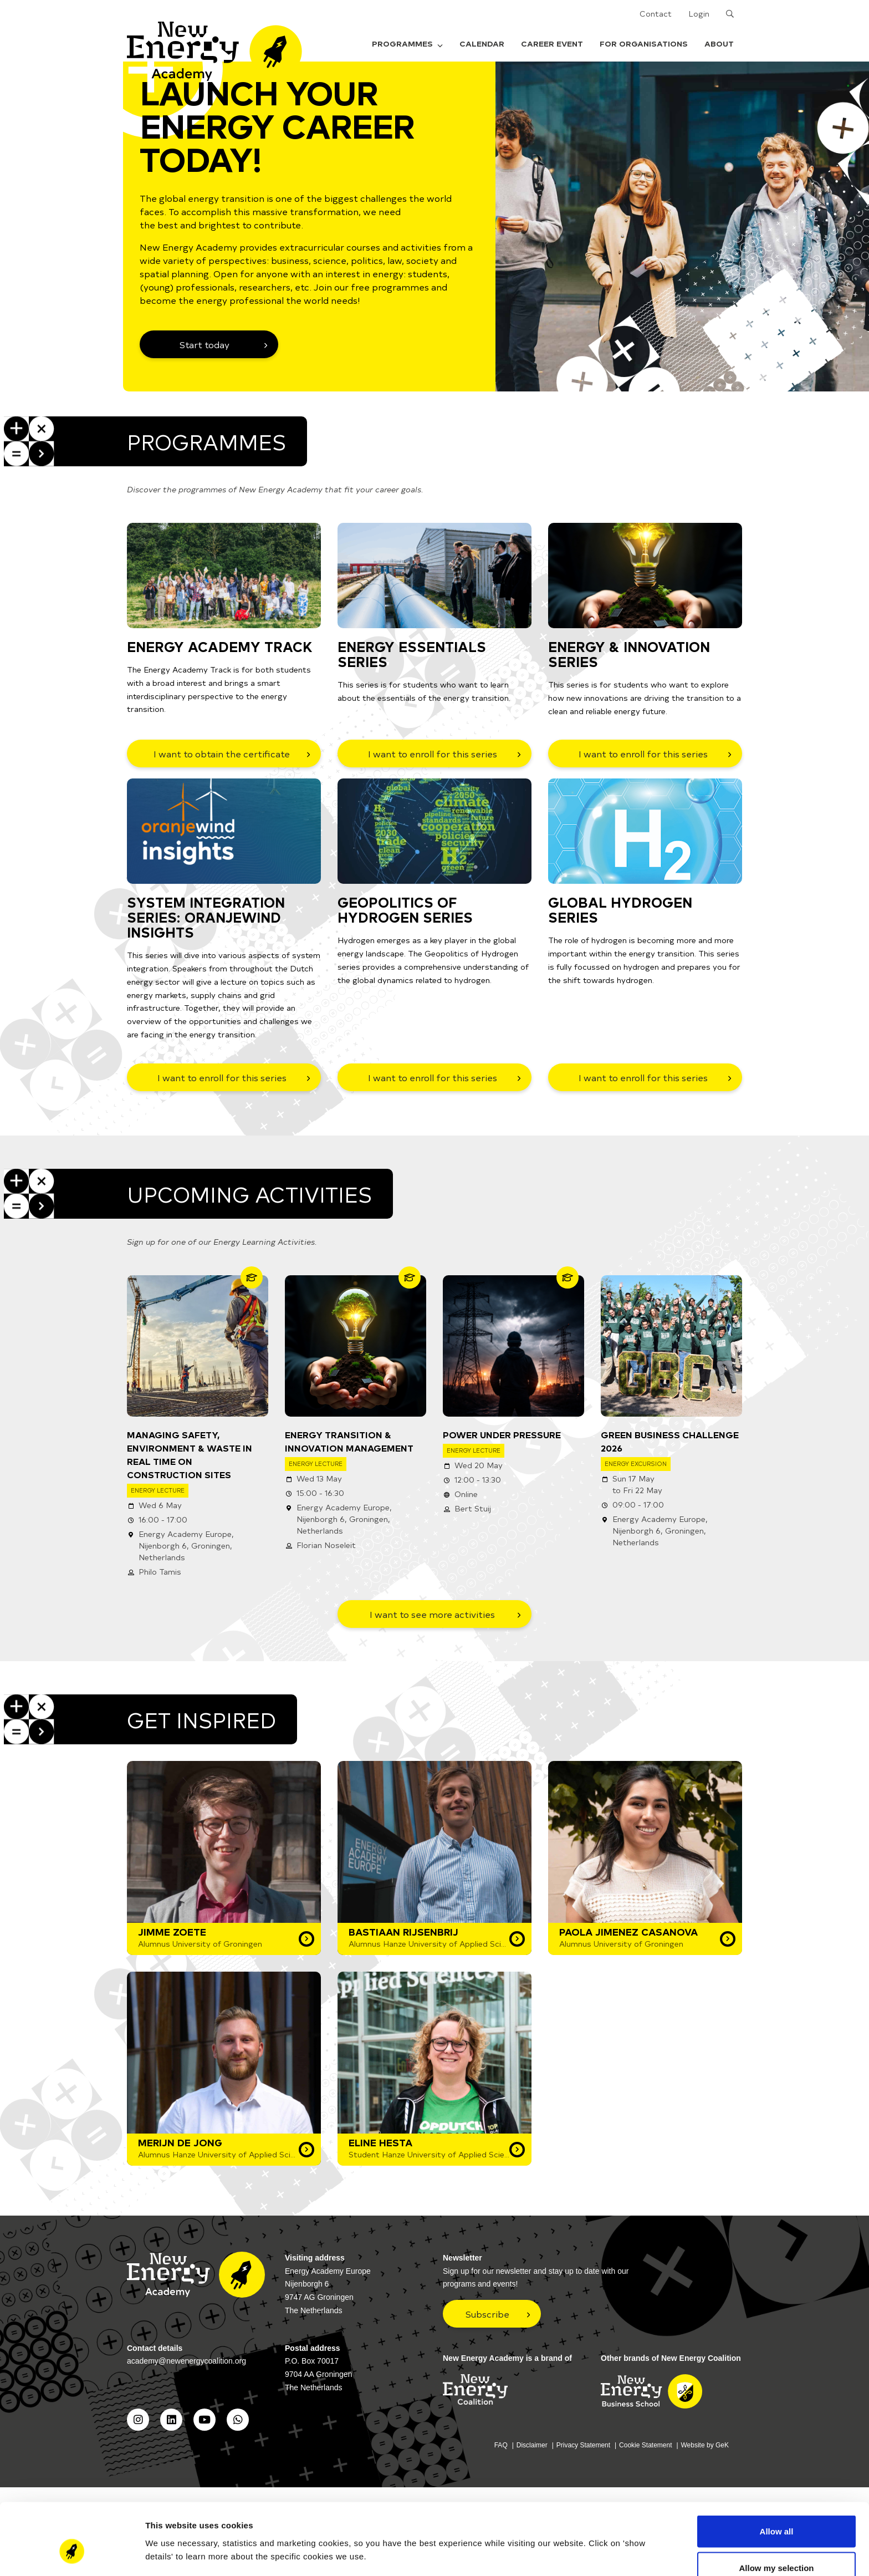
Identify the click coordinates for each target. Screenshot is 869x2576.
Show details (581, 2534)
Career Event (552, 43)
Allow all (777, 2473)
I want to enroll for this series (432, 753)
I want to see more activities (432, 1614)
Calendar (481, 43)
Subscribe (487, 2314)
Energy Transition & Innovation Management (349, 1441)
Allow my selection (776, 2510)
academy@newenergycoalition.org (186, 2360)
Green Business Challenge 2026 (670, 1441)
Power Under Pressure (502, 1434)
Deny (776, 2546)
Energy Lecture (158, 1490)
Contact (656, 13)
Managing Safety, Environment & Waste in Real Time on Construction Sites (189, 1454)
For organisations (644, 43)
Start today (204, 344)
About (719, 43)
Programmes (407, 43)
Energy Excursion (636, 1463)
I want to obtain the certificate (222, 753)
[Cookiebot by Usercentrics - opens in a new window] (71, 2554)
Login (698, 13)
